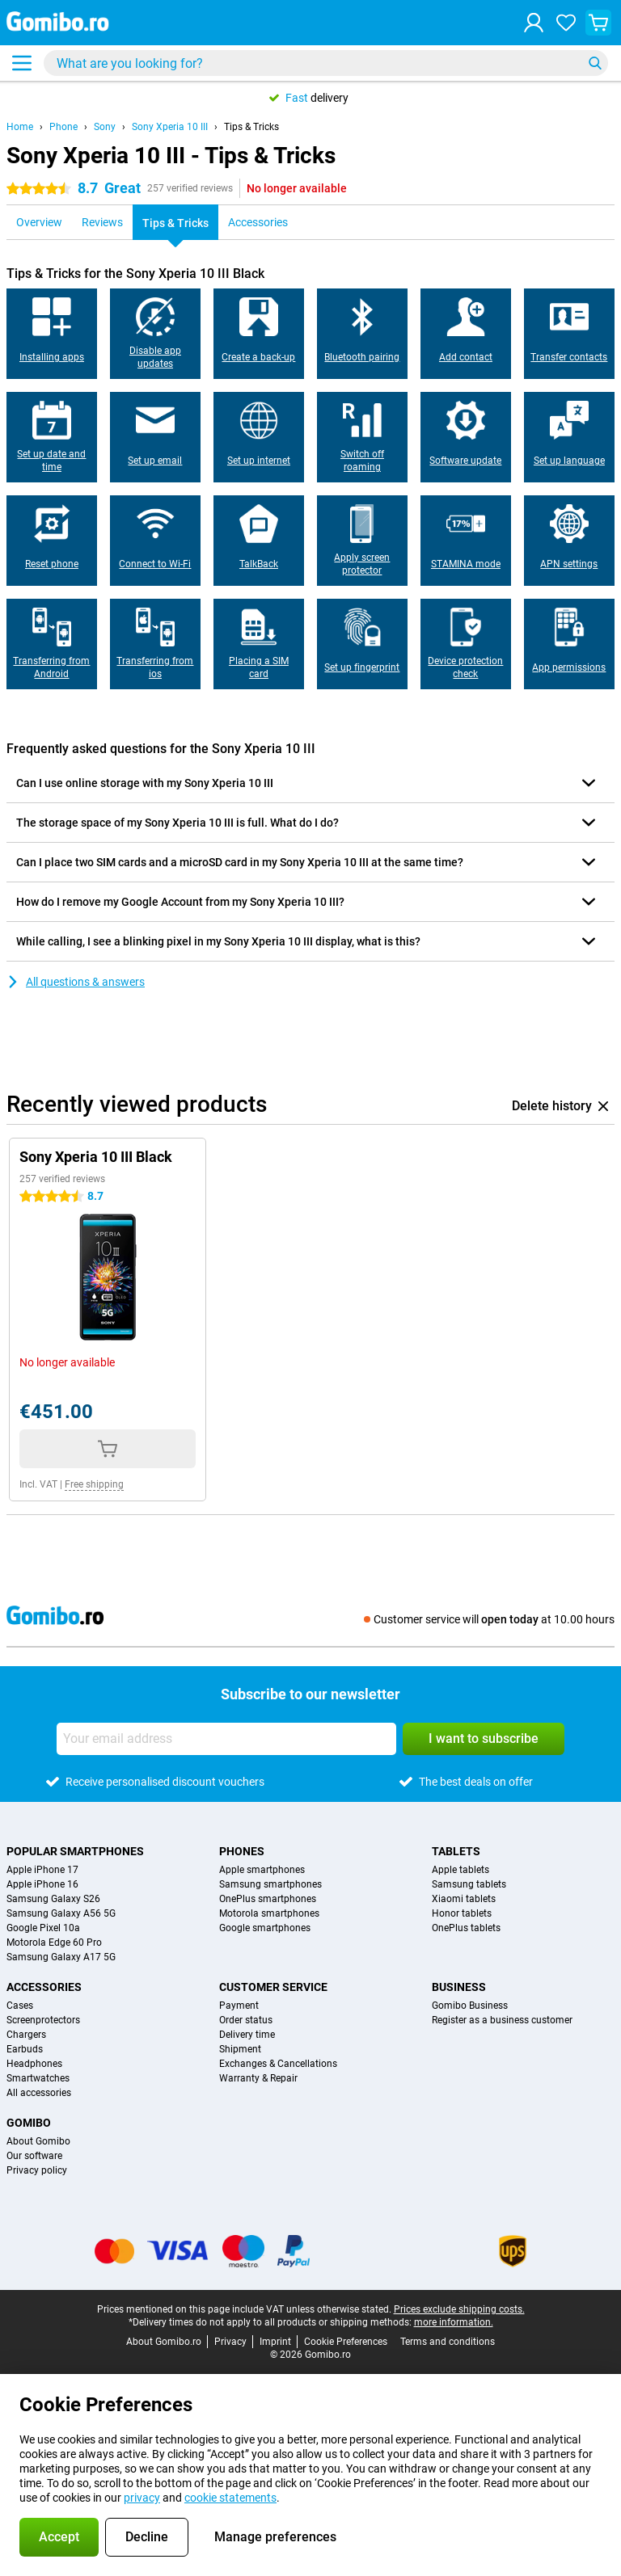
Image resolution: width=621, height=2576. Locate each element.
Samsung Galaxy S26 (53, 1899)
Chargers (26, 2034)
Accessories (44, 1986)
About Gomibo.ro (163, 2341)
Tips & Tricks (251, 127)
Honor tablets (462, 1913)
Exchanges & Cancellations (278, 2063)
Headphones (34, 2063)
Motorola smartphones (269, 1913)
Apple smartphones (262, 1869)
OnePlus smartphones (267, 1899)
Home (19, 127)
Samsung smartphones (270, 1884)
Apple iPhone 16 (42, 1884)
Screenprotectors (43, 2020)
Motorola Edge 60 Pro (54, 1942)
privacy (142, 2497)
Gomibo (28, 2122)
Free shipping (94, 1484)
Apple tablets (460, 1869)
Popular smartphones (75, 1851)
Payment (239, 2005)
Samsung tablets (469, 1884)
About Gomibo (38, 2141)
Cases (19, 2005)
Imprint (275, 2341)
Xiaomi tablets (464, 1899)
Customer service (273, 1986)
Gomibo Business (470, 2005)
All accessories (38, 2092)
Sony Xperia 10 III (170, 127)
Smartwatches (38, 2078)
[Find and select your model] (326, 63)
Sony (105, 127)
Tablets (456, 1851)
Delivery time (247, 2034)
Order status (245, 2020)
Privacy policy (36, 2170)
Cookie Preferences (345, 2341)
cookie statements (230, 2497)
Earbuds (24, 2049)
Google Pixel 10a (43, 1928)
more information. (453, 2322)
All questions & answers (75, 981)
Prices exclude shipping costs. (459, 2309)
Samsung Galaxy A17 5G (61, 1957)
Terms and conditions (447, 2341)
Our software (34, 2155)
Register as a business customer (502, 2020)
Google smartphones (264, 1928)
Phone (63, 127)
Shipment (240, 2049)
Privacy (230, 2341)
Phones (241, 1851)
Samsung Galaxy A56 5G (61, 1913)
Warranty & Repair (258, 2078)
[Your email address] (226, 1739)
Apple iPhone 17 (42, 1869)
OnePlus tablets (466, 1928)
